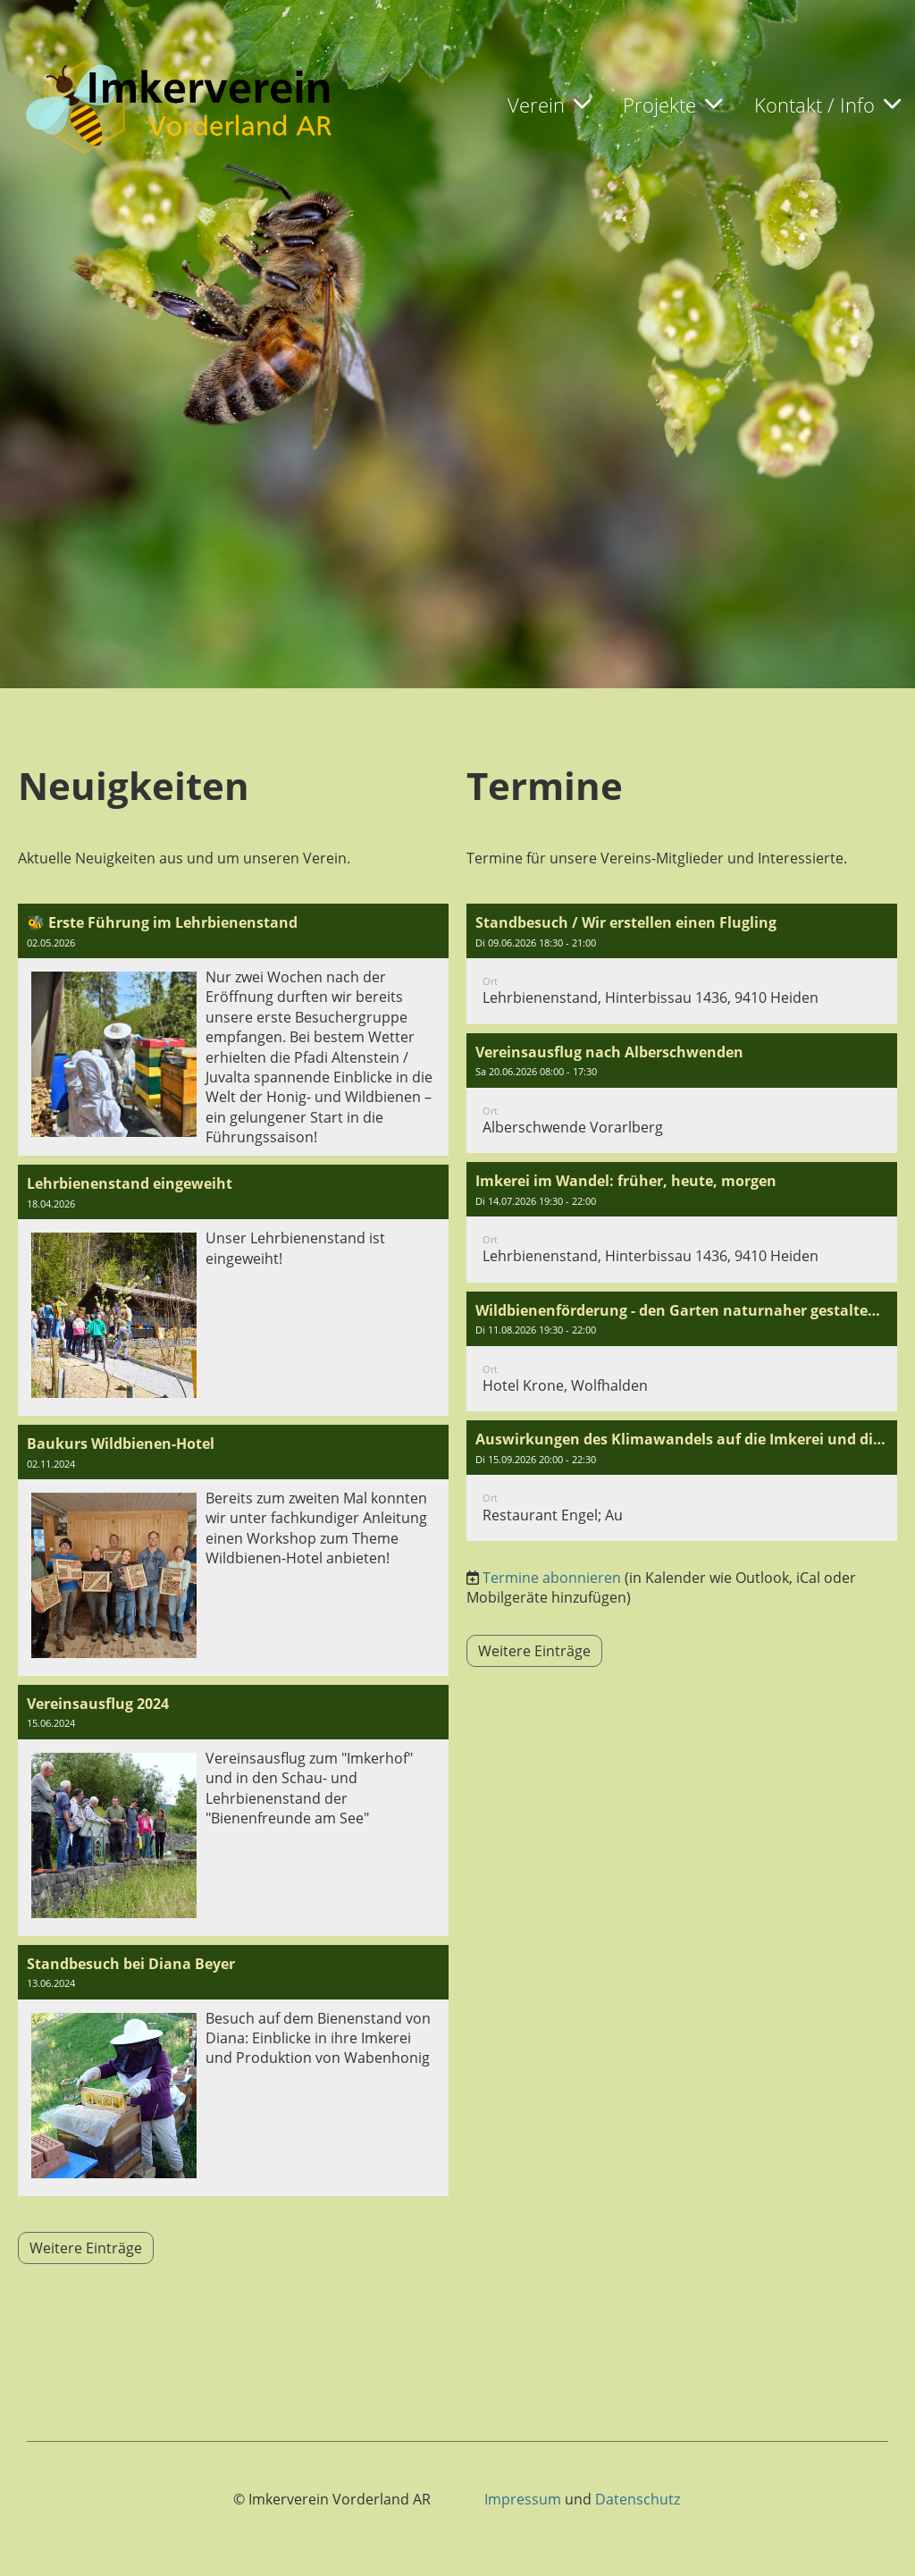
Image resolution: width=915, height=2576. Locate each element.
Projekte (672, 104)
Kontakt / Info (827, 104)
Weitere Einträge (85, 2248)
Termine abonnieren (552, 1577)
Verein (549, 104)
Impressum (522, 2499)
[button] (681, 964)
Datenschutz (637, 2499)
